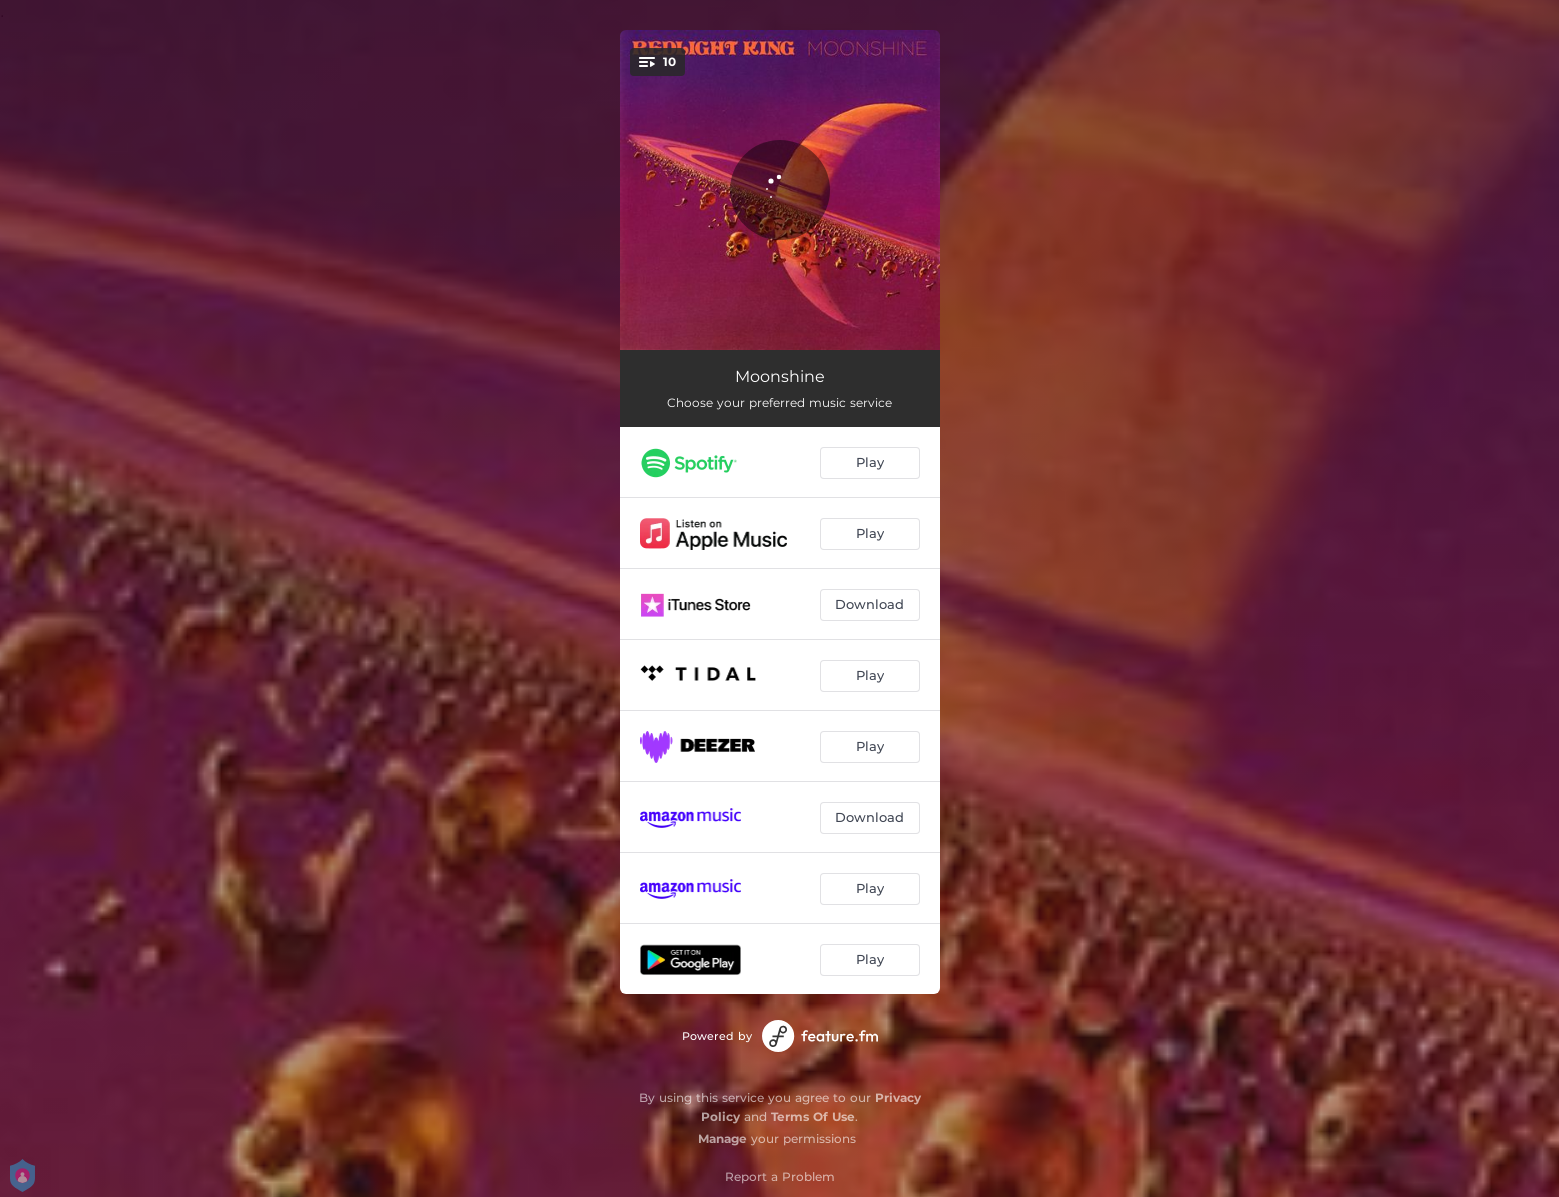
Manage (722, 1138)
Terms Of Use (813, 1116)
